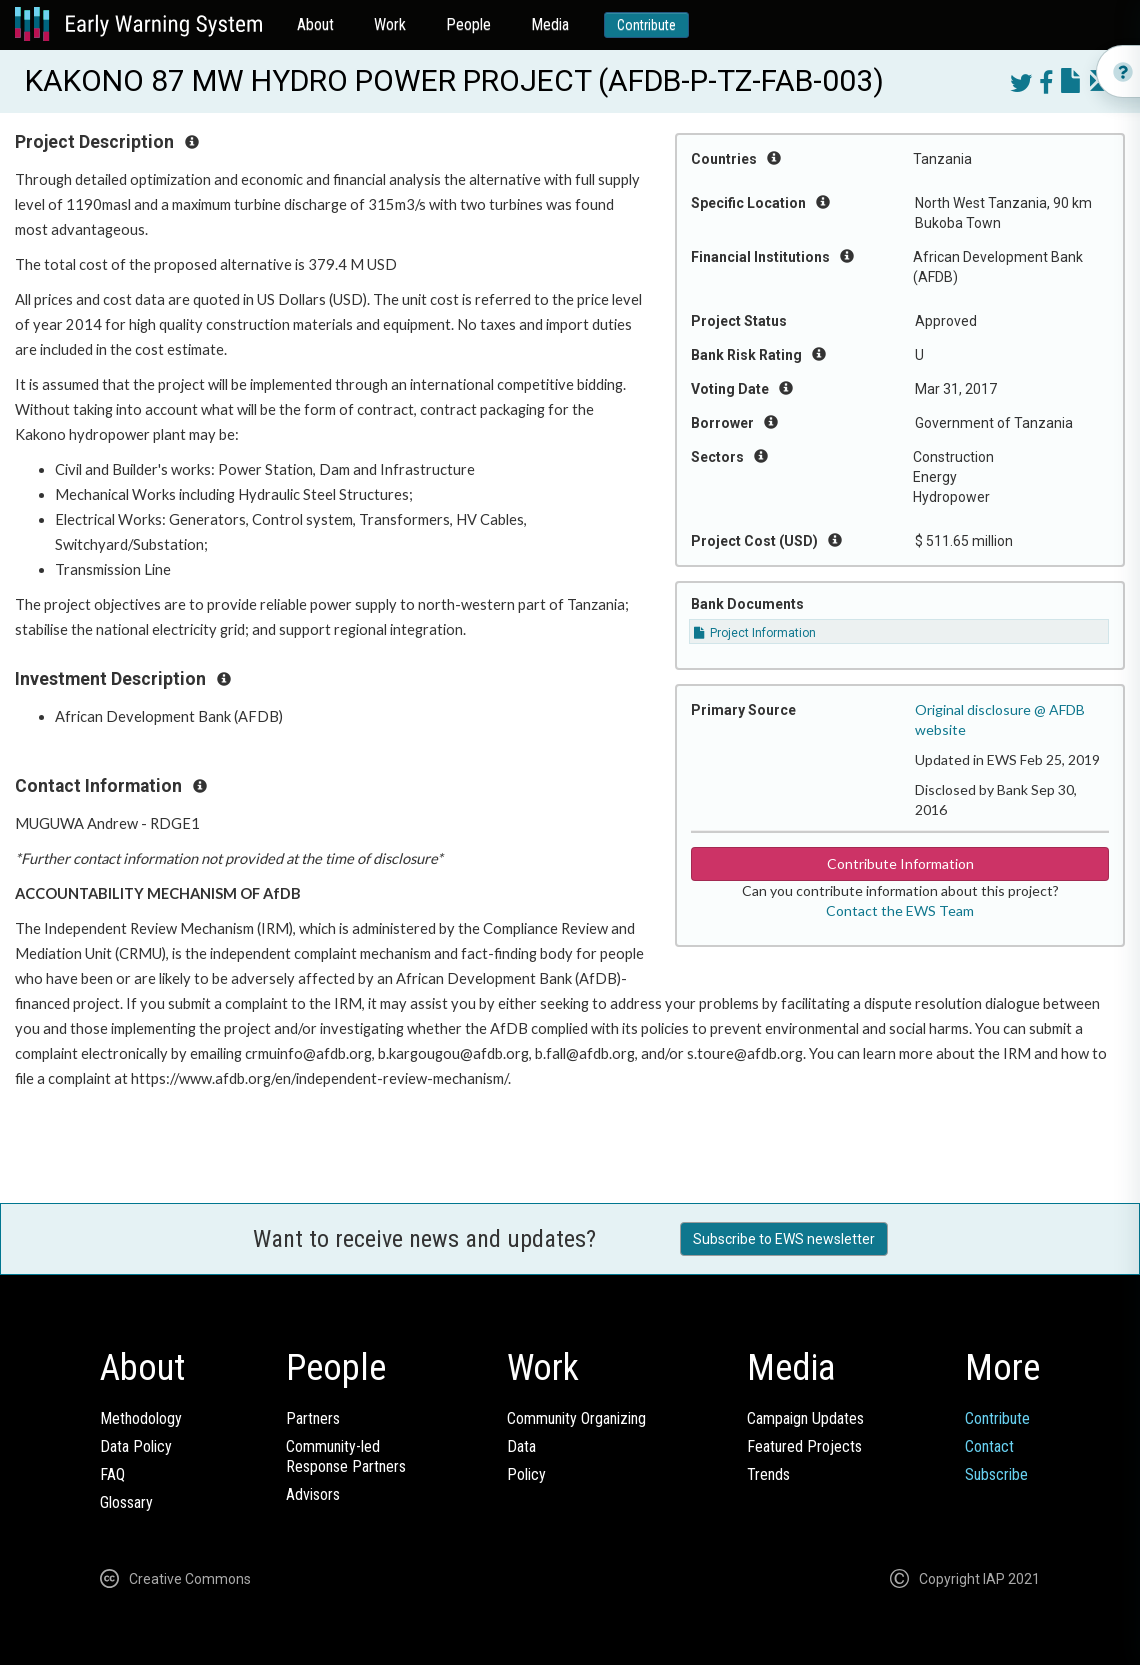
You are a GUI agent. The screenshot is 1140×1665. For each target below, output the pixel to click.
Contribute (646, 25)
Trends (768, 1474)
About (315, 24)
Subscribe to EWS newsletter (784, 1239)
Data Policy (136, 1446)
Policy (526, 1474)
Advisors (313, 1494)
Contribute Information (900, 863)
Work (390, 24)
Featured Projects (804, 1446)
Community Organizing (576, 1418)
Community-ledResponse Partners (346, 1456)
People (468, 24)
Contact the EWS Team (900, 910)
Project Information (755, 633)
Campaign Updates (805, 1418)
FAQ (112, 1474)
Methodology (141, 1418)
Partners (313, 1418)
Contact (989, 1446)
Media (550, 24)
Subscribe (996, 1474)
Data (521, 1446)
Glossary (126, 1502)
